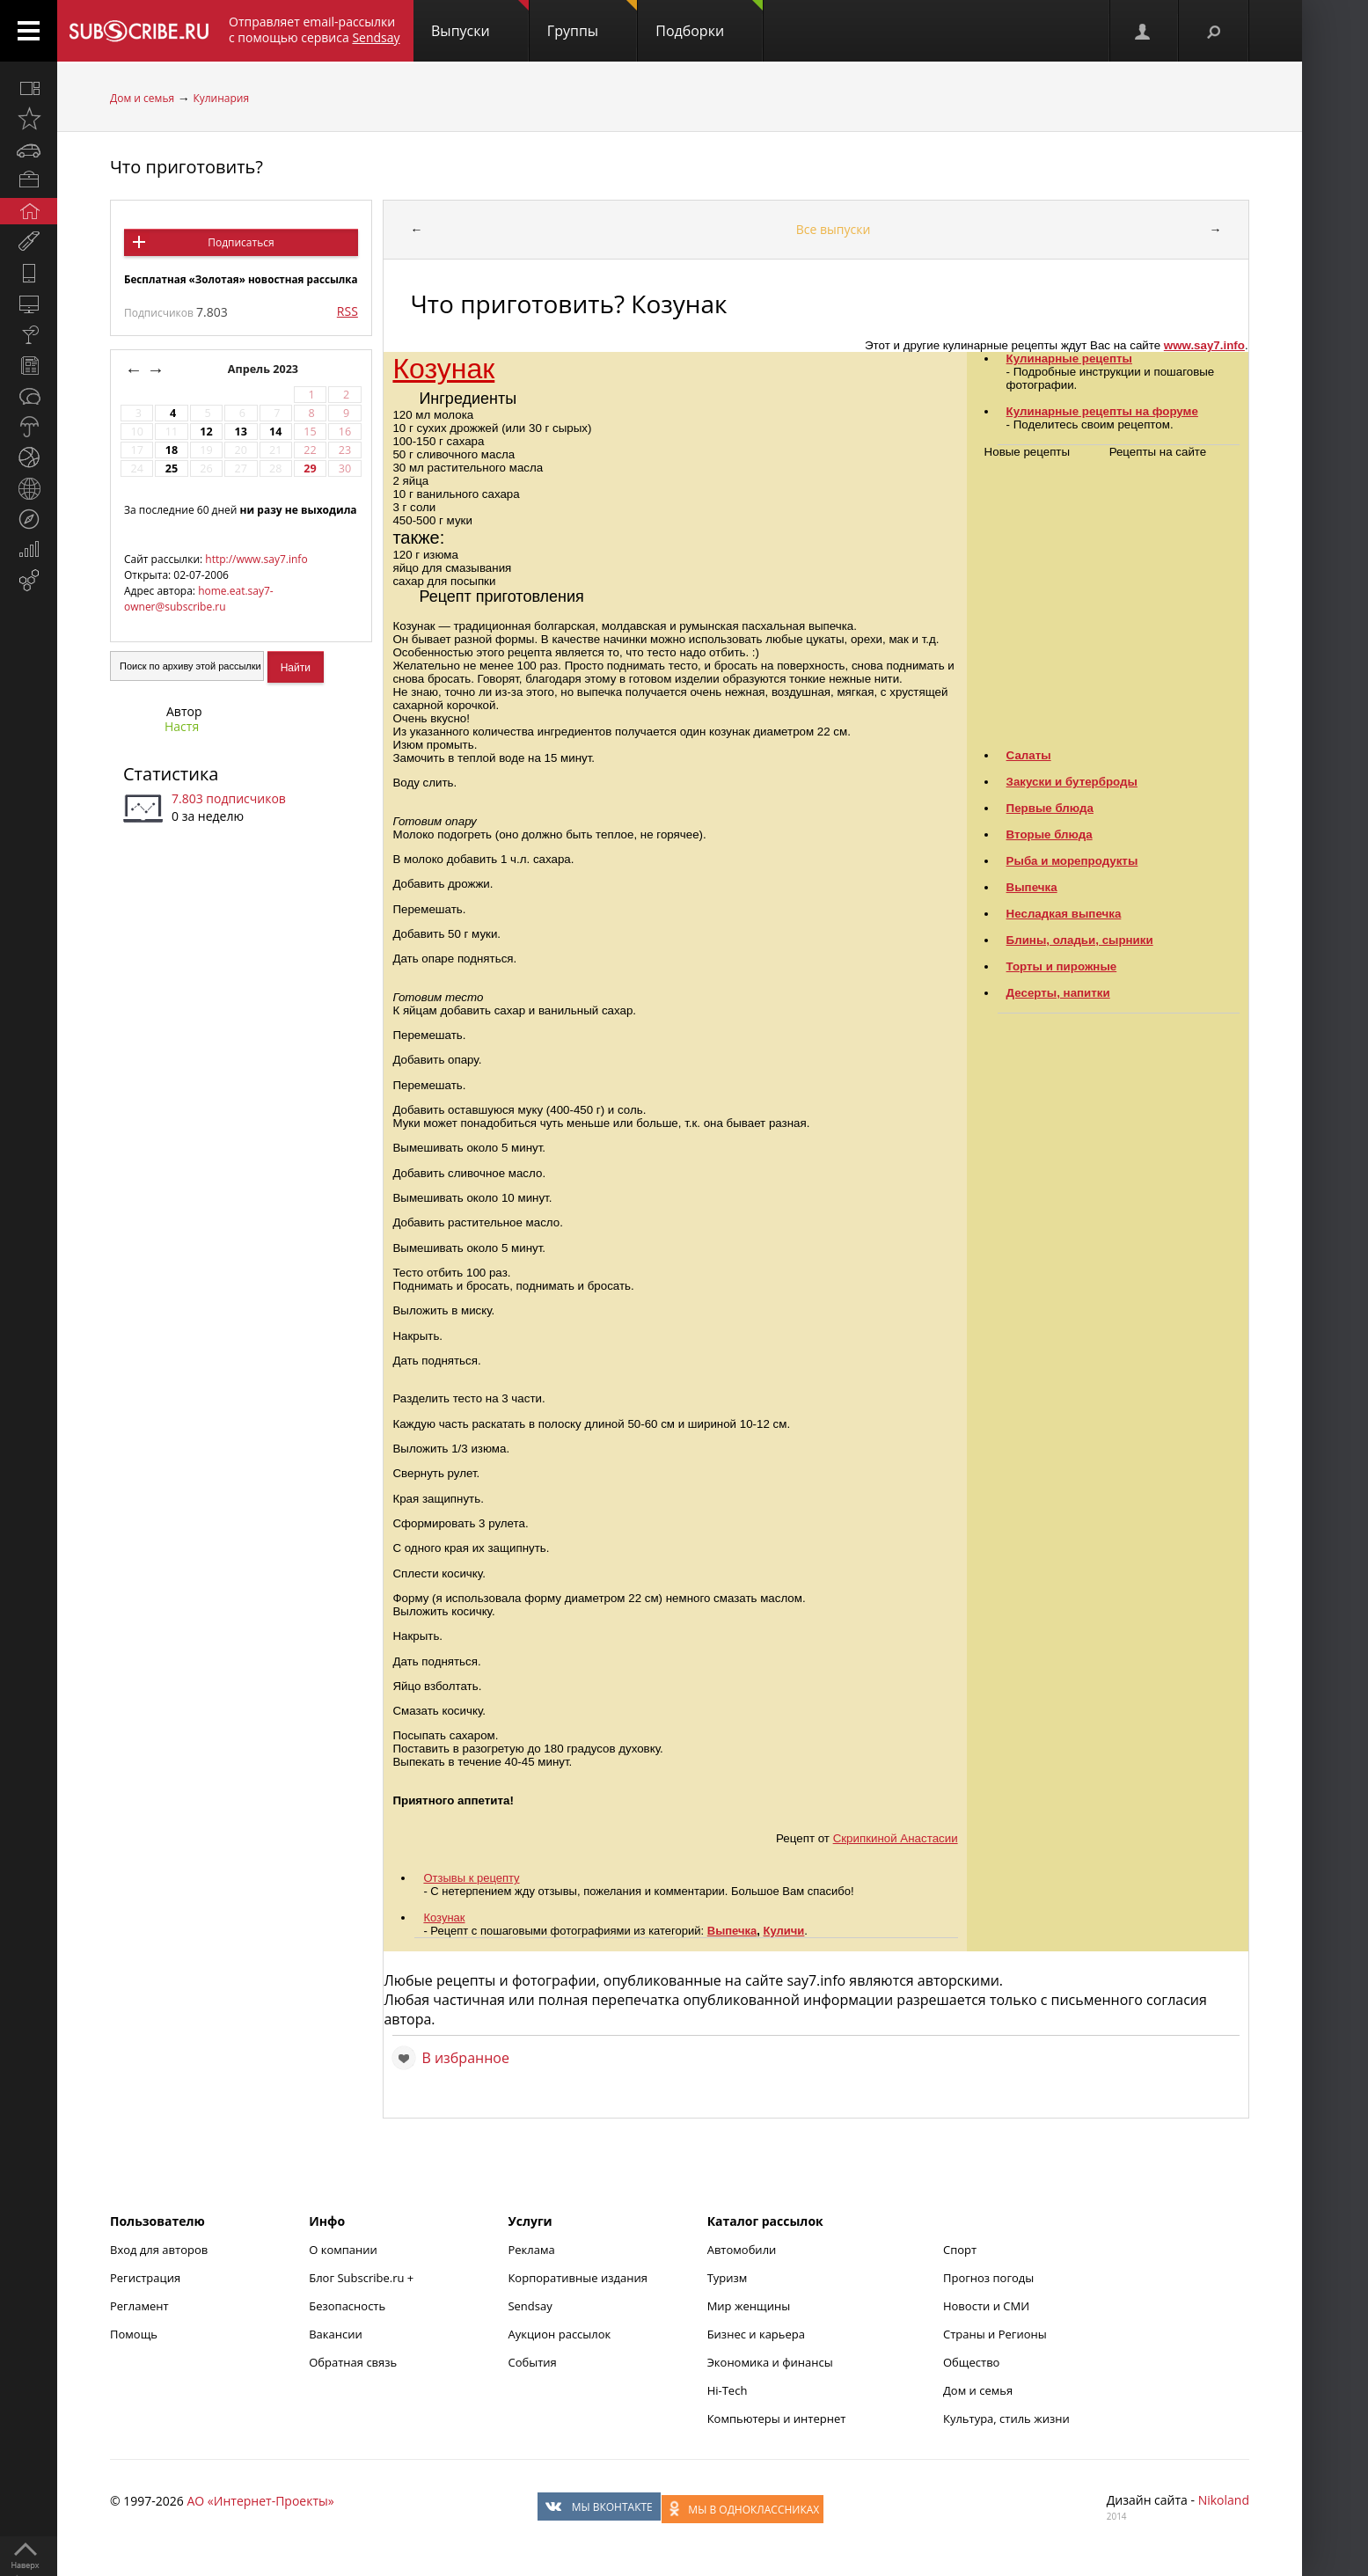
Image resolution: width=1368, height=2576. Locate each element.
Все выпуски (833, 229)
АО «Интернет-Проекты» (260, 2500)
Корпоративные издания (577, 2278)
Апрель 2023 (265, 369)
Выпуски (480, 20)
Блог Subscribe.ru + (362, 2278)
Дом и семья (142, 98)
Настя (182, 726)
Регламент (139, 2306)
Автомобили (742, 2250)
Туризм (727, 2278)
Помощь (133, 2334)
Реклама (531, 2250)
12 (206, 431)
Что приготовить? (186, 167)
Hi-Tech (727, 2390)
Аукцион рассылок (559, 2334)
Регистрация (145, 2278)
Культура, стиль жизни (1006, 2418)
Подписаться (241, 242)
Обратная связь (353, 2362)
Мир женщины (749, 2306)
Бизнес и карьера (756, 2334)
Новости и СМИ (986, 2306)
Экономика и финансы (770, 2362)
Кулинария (221, 98)
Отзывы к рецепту (471, 1877)
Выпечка (732, 1930)
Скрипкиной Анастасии (895, 1838)
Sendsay (530, 2306)
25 (171, 468)
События (532, 2362)
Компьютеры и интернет (776, 2418)
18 (171, 450)
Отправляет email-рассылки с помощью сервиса (314, 29)
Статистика (170, 774)
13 (241, 431)
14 (275, 431)
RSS (347, 311)
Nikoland (1223, 2500)
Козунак (443, 368)
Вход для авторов (159, 2250)
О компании (343, 2250)
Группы (592, 20)
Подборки (709, 20)
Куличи (784, 1930)
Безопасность (347, 2306)
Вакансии (335, 2334)
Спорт (960, 2250)
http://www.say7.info (256, 559)
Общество (971, 2362)
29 (310, 468)
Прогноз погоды (988, 2278)
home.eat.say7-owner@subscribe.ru (199, 598)
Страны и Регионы (995, 2334)
